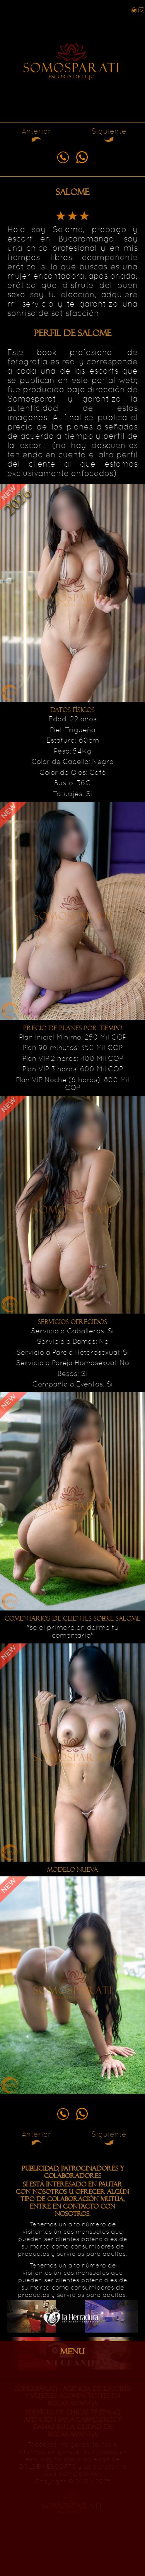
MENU (72, 2351)
